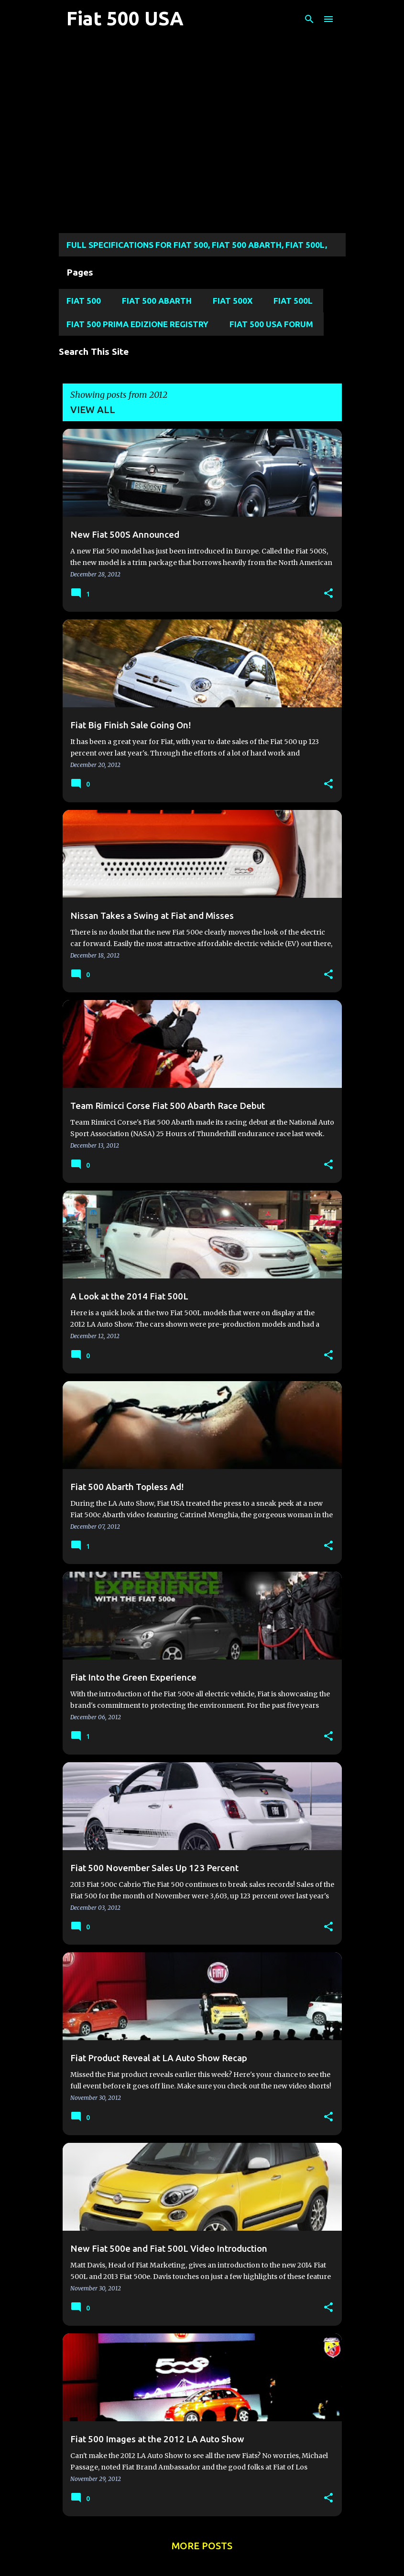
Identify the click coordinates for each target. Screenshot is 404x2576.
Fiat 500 (83, 300)
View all (92, 409)
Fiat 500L (293, 300)
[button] (328, 593)
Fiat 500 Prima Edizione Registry (137, 324)
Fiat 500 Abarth (157, 300)
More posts (202, 2545)
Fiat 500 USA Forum (271, 324)
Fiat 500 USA (125, 18)
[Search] (309, 19)
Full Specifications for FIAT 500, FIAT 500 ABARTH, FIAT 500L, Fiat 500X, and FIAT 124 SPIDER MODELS (196, 248)
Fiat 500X (232, 300)
